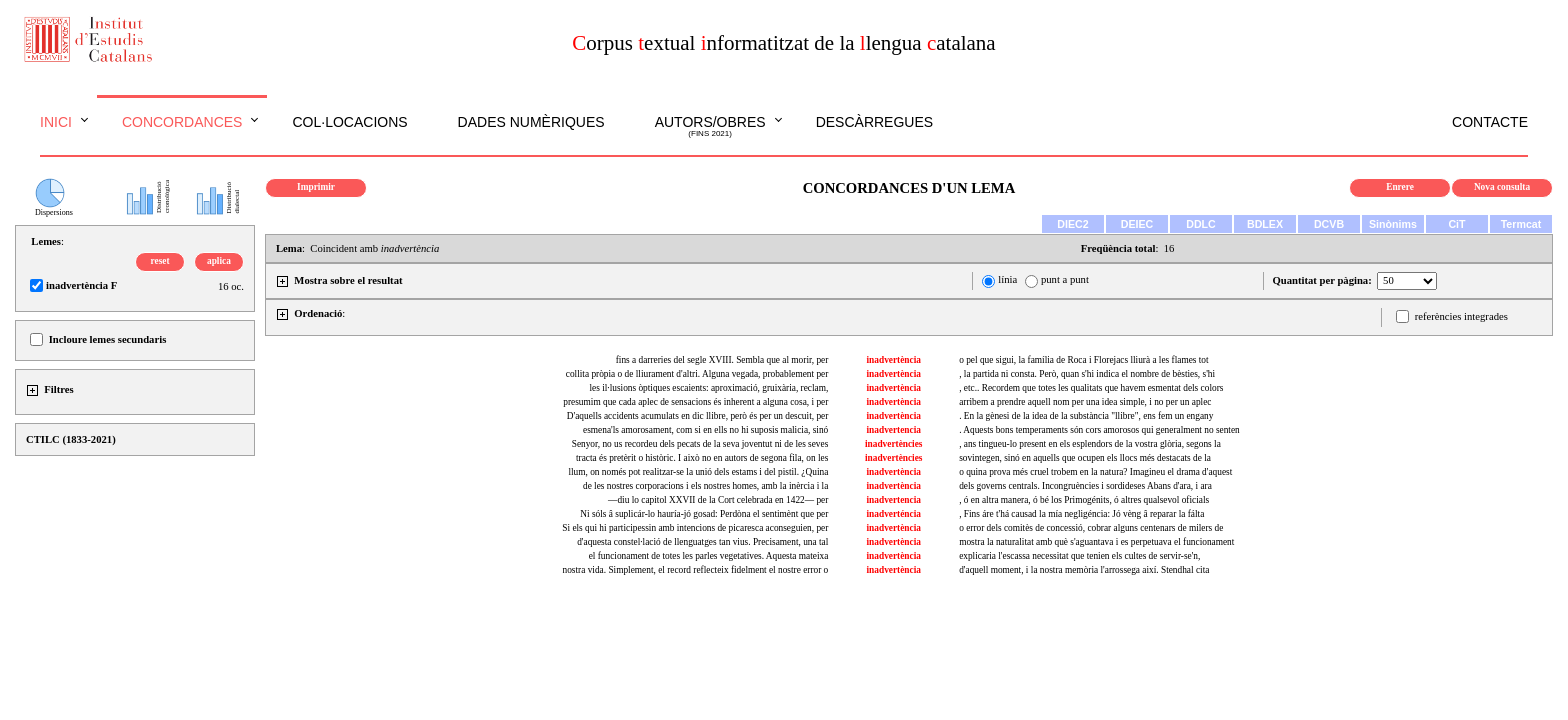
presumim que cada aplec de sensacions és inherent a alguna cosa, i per (695, 402)
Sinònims (1393, 224)
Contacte (1490, 122)
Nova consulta (1502, 187)
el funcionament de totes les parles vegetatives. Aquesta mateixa (709, 556)
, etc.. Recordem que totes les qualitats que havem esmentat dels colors (1091, 388)
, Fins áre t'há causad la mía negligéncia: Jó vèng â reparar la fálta (1081, 514)
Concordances (182, 122)
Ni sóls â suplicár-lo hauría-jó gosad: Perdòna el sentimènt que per (704, 514)
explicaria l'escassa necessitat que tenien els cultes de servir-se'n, (1079, 556)
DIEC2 (1072, 224)
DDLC (1201, 224)
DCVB (1329, 224)
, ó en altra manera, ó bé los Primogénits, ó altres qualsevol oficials (1084, 500)
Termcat (1521, 224)
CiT (1456, 224)
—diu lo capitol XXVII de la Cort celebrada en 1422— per (718, 500)
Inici (56, 122)
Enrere (1400, 187)
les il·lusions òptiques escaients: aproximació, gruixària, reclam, (708, 388)
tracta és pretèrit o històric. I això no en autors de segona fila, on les (702, 458)
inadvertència (894, 360)
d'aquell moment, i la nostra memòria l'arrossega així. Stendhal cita (1084, 570)
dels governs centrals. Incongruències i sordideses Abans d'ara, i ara (1085, 486)
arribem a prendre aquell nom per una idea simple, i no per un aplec (1085, 402)
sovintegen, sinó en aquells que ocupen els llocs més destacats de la (1085, 458)
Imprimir (316, 187)
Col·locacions (349, 122)
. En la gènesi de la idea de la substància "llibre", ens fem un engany (1086, 416)
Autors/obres (710, 127)
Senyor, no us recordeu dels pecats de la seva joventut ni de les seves (700, 444)
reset (160, 261)
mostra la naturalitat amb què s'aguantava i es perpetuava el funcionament (1096, 542)
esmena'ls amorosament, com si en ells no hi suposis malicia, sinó (705, 430)
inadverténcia (894, 514)
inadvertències (894, 444)
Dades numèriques (531, 122)
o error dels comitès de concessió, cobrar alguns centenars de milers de (1091, 528)
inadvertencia (894, 430)
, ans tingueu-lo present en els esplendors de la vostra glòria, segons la (1090, 444)
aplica (219, 261)
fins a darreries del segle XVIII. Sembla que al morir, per (722, 360)
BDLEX (1265, 224)
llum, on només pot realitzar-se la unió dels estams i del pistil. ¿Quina (698, 472)
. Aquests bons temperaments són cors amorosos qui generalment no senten (1099, 430)
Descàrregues (874, 122)
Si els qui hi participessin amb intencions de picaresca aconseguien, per (695, 528)
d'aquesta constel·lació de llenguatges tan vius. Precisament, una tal (702, 542)
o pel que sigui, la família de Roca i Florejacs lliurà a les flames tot (1083, 360)
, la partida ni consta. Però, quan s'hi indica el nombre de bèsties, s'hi (1087, 374)
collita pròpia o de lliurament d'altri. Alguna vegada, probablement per (697, 374)
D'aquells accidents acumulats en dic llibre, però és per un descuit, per (697, 416)
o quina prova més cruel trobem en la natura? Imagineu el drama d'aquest (1095, 472)
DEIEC (1137, 224)
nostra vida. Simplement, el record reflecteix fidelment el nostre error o (696, 570)
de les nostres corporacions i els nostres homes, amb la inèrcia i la (705, 486)
